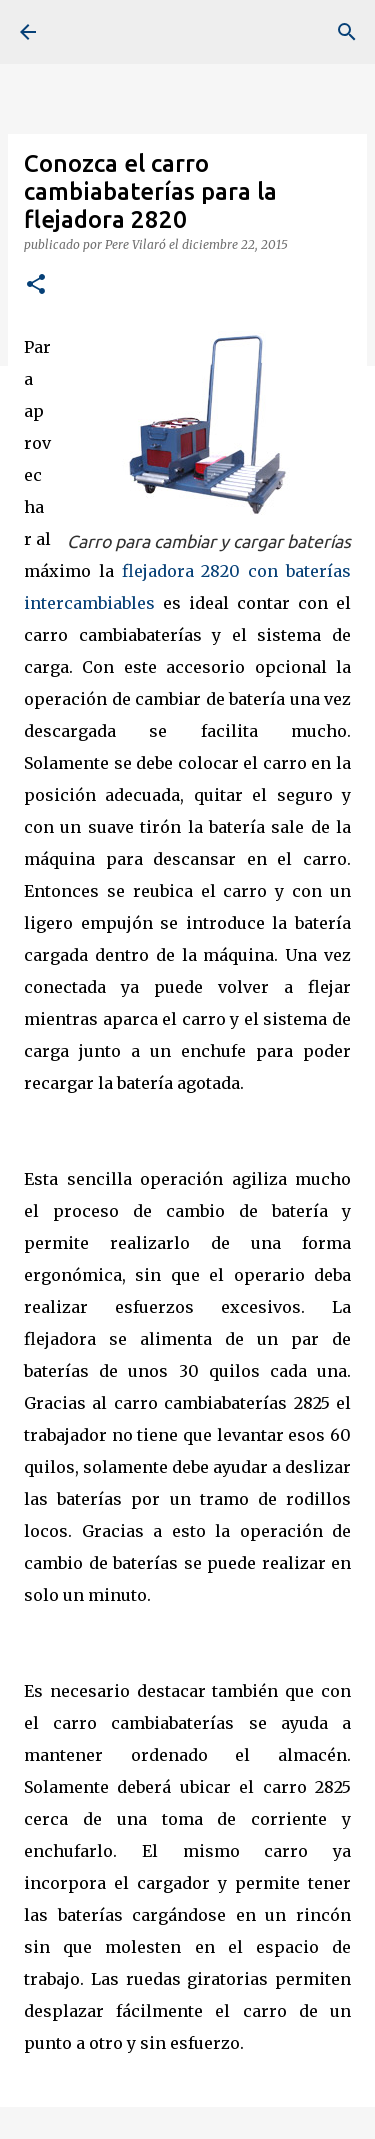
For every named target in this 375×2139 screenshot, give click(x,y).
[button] (36, 285)
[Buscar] (347, 32)
